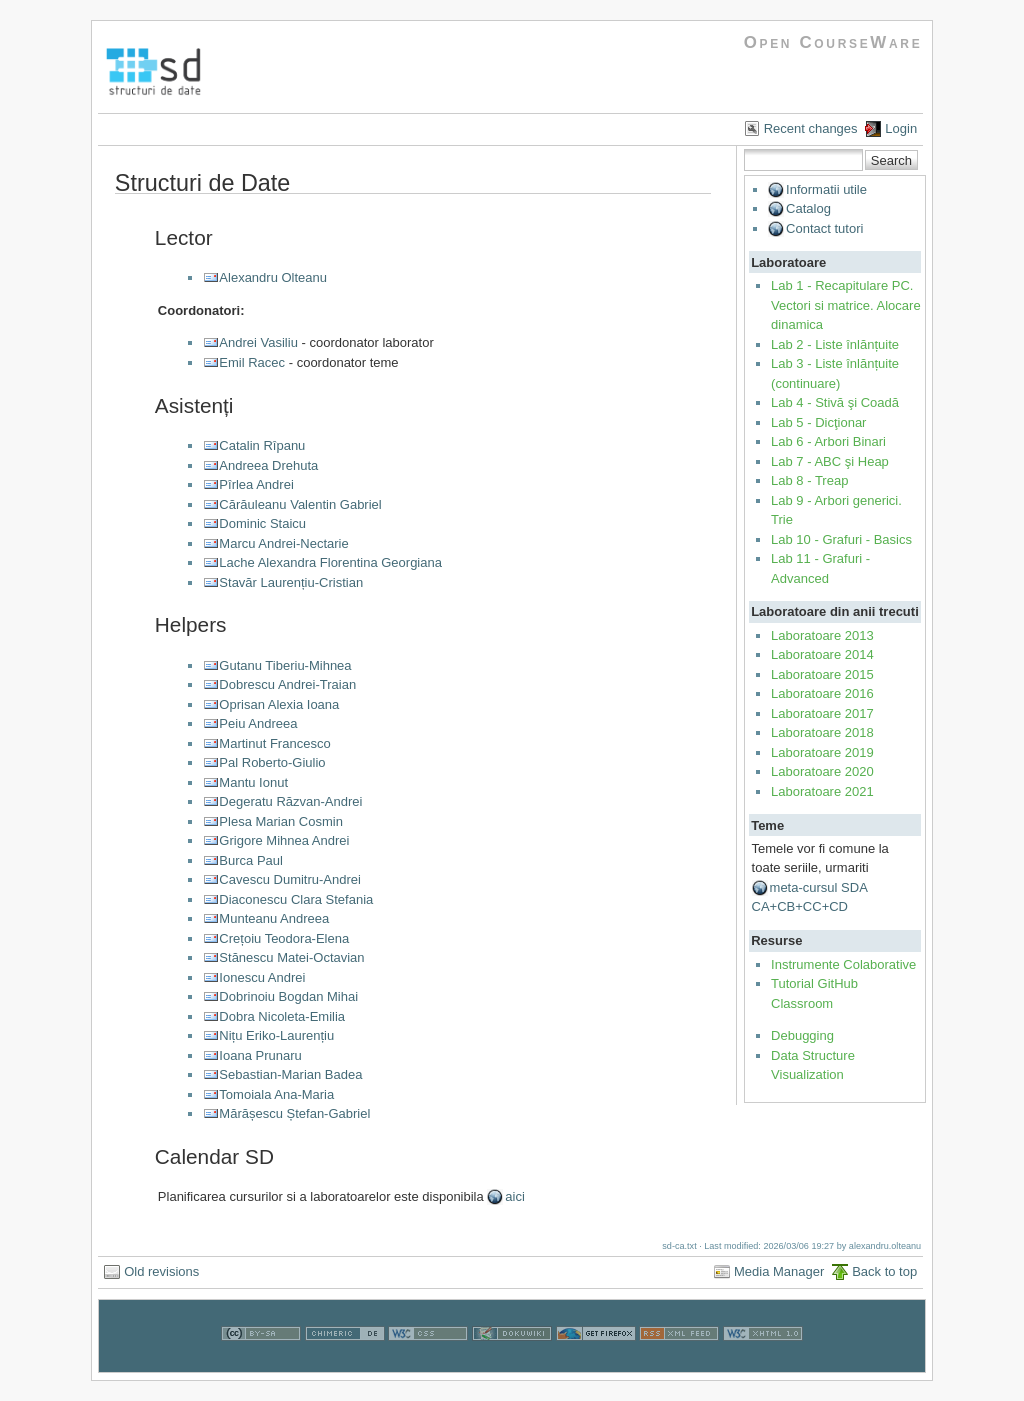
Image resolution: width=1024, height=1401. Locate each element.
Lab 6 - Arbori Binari (828, 441)
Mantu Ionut (253, 782)
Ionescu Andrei (262, 977)
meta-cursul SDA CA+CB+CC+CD (810, 897)
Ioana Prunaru (260, 1055)
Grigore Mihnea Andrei (284, 840)
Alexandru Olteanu (273, 277)
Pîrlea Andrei (256, 484)
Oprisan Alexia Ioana (279, 704)
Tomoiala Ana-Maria (276, 1094)
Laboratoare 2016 (822, 693)
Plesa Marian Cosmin (281, 821)
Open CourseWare (833, 42)
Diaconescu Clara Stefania (296, 899)
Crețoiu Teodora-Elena (284, 938)
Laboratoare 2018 (822, 732)
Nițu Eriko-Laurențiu (276, 1035)
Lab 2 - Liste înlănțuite (835, 344)
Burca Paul (251, 860)
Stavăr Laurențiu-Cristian (291, 582)
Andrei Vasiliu (258, 342)
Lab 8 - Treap (809, 480)
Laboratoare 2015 (822, 674)
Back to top (884, 1271)
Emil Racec (252, 362)
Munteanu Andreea (274, 918)
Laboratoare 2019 (822, 752)
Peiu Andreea (258, 723)
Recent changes (811, 128)
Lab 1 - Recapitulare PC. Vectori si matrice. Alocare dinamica (846, 305)
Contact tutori (824, 228)
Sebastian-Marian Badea (290, 1074)
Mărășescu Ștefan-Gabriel (294, 1113)
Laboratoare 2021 (822, 791)
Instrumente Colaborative (843, 964)
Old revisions (161, 1271)
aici (515, 1196)
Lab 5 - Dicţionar (818, 422)
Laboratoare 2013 (822, 635)
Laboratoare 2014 (822, 654)
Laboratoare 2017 (822, 713)
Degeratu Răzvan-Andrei (290, 801)
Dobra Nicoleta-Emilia (282, 1016)
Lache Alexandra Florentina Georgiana (330, 562)
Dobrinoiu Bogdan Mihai (288, 996)
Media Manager (779, 1271)
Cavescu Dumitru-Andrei (290, 879)
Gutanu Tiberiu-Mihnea (285, 665)
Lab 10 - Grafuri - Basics (841, 539)
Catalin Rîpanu (262, 445)
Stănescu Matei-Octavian (291, 957)
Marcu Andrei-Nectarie (283, 543)
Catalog (808, 208)
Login (901, 128)
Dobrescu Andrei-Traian (287, 684)
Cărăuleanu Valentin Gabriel (300, 504)
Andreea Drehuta (268, 465)
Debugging (802, 1035)
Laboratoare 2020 (822, 771)
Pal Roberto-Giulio (272, 762)
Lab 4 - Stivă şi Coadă (835, 402)
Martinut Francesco (274, 743)
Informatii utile (826, 189)
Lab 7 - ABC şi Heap (830, 461)
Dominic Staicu (262, 523)
